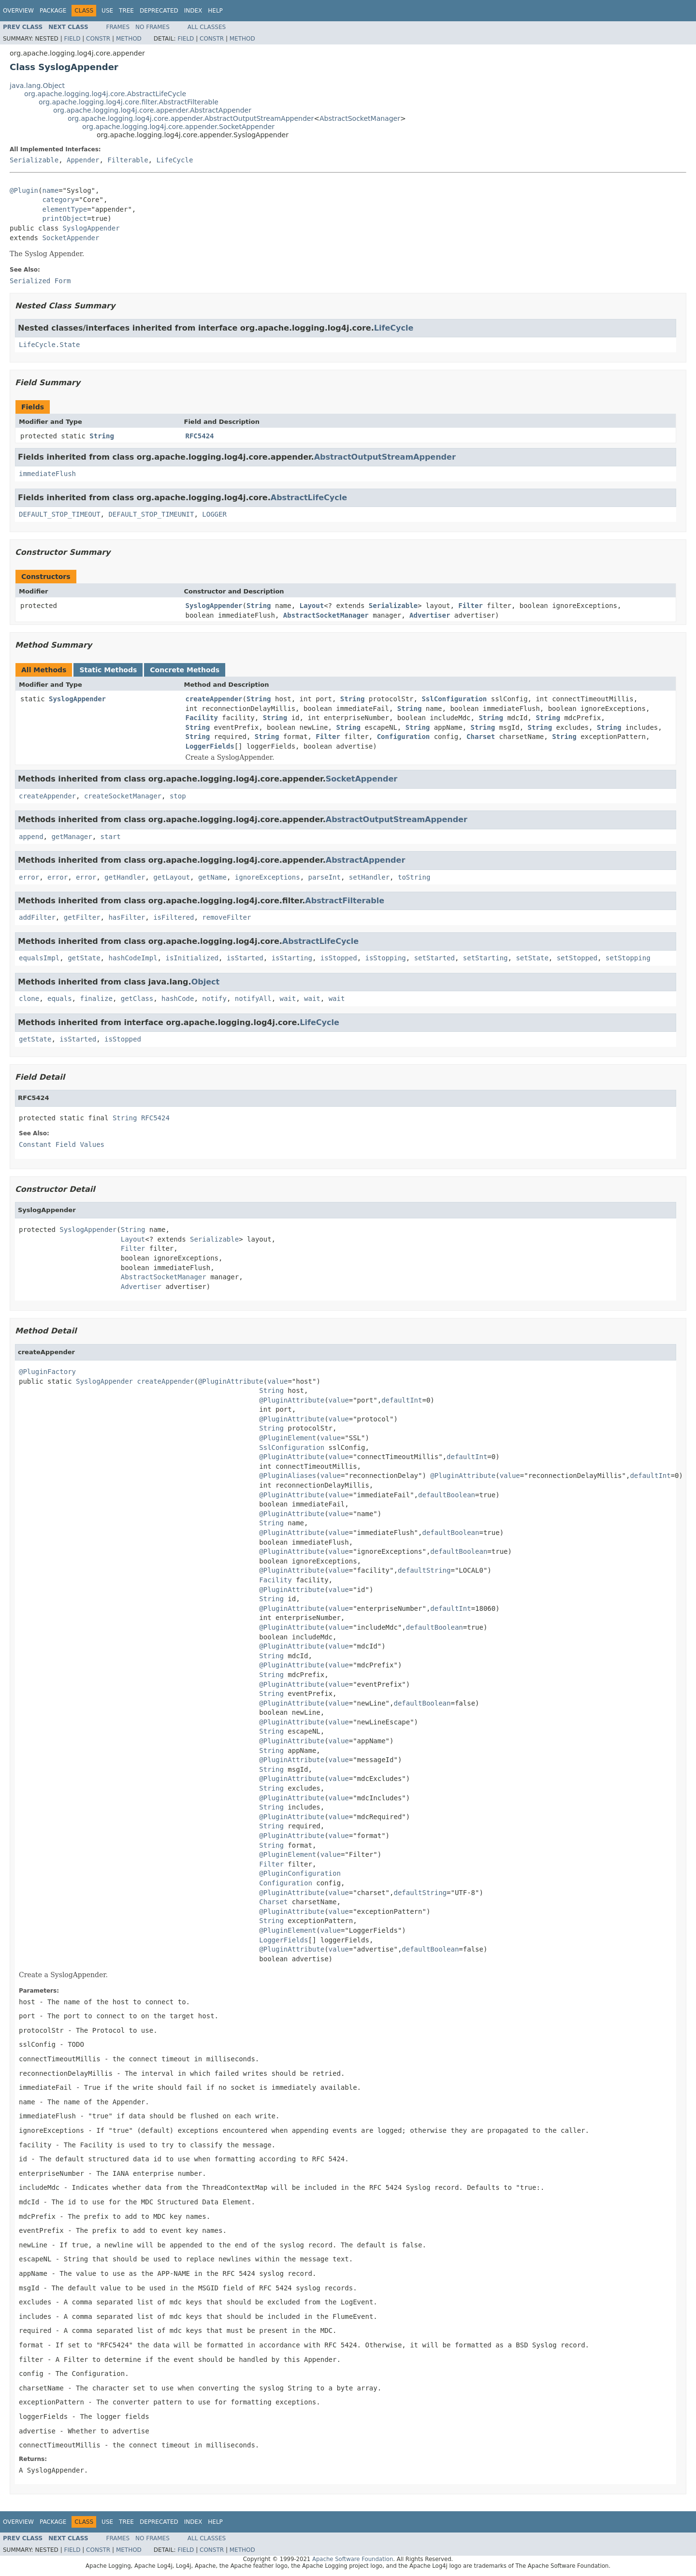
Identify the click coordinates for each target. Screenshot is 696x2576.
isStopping (385, 958)
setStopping (628, 958)
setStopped (577, 958)
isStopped (338, 958)
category (58, 199)
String (101, 436)
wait (288, 998)
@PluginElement (287, 1438)
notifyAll (253, 998)
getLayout (171, 877)
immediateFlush (47, 474)
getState (84, 958)
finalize (96, 998)
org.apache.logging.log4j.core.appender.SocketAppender (178, 126)
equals (59, 998)
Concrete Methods (184, 670)
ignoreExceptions (267, 877)
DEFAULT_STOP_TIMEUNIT (151, 514)
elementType (64, 209)
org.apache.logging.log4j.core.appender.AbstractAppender (152, 110)
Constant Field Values (61, 1144)
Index (193, 10)
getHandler (124, 877)
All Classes (207, 27)
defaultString (424, 1570)
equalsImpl (39, 958)
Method (129, 38)
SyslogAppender (91, 228)
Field (72, 38)
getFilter (82, 917)
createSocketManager (122, 796)
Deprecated (159, 10)
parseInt (324, 877)
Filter (470, 605)
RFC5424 (200, 436)
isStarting (292, 958)
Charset (480, 736)
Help (215, 10)
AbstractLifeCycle (309, 497)
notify (214, 998)
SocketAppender (70, 238)
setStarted (434, 958)
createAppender (214, 699)
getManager (71, 836)
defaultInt (401, 1400)
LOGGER (214, 514)
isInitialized (191, 958)
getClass (137, 998)
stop (178, 796)
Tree (126, 10)
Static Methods (108, 670)
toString (414, 877)
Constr (98, 38)
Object (205, 981)
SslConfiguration (454, 699)
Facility (202, 718)
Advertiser (429, 615)
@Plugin (24, 190)
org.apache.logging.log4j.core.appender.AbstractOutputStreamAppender (191, 118)
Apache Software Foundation (352, 2559)
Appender (83, 160)
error (29, 877)
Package (53, 10)
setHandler (369, 877)
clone (29, 998)
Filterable (127, 160)
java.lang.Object (37, 85)
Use (107, 10)
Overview (18, 10)
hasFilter (126, 917)
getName (212, 877)
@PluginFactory (47, 1371)
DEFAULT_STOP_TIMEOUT (60, 514)
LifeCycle (174, 160)
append (31, 836)
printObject (64, 218)
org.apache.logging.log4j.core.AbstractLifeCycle (105, 94)
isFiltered (173, 917)
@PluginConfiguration (300, 1873)
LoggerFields (210, 746)
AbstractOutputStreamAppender (385, 457)
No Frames (152, 27)
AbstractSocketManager (359, 118)
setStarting (485, 958)
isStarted (245, 958)
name (50, 190)
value (277, 1381)
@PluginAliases (287, 1475)
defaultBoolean (446, 1495)
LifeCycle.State (49, 344)
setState (532, 958)
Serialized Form (40, 281)
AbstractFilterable (344, 900)
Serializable (34, 160)
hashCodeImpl (132, 958)
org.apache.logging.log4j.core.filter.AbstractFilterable (128, 102)
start (111, 836)
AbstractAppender (366, 860)
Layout (312, 605)
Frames (118, 27)
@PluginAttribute (230, 1381)
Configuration (403, 736)
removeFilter (226, 917)
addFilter (37, 917)
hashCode (177, 998)
